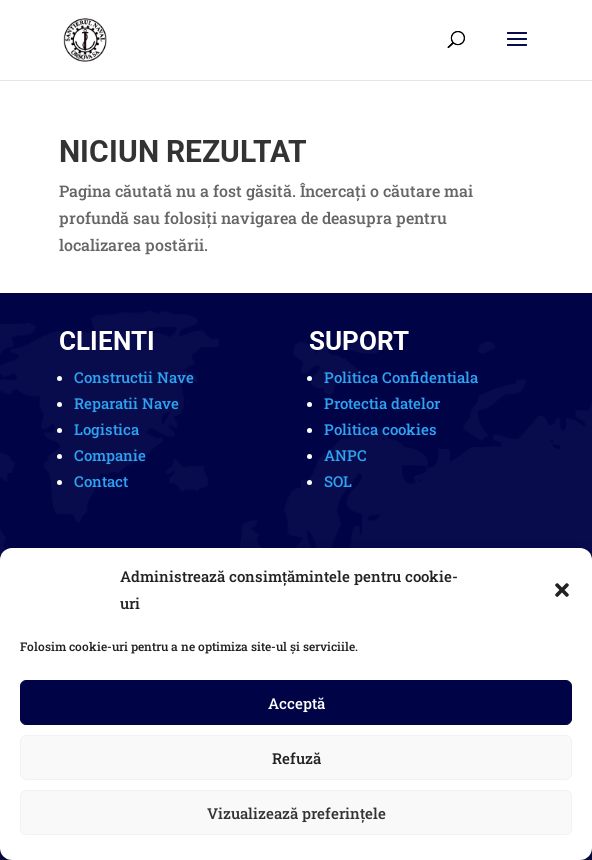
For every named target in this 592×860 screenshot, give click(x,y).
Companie (110, 455)
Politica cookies (380, 429)
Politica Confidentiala (401, 377)
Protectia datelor (382, 403)
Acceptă (296, 703)
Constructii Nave (134, 377)
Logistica (106, 429)
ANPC (345, 455)
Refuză (296, 758)
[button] (562, 590)
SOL (338, 481)
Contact (101, 481)
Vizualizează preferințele (296, 813)
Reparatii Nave (126, 403)
